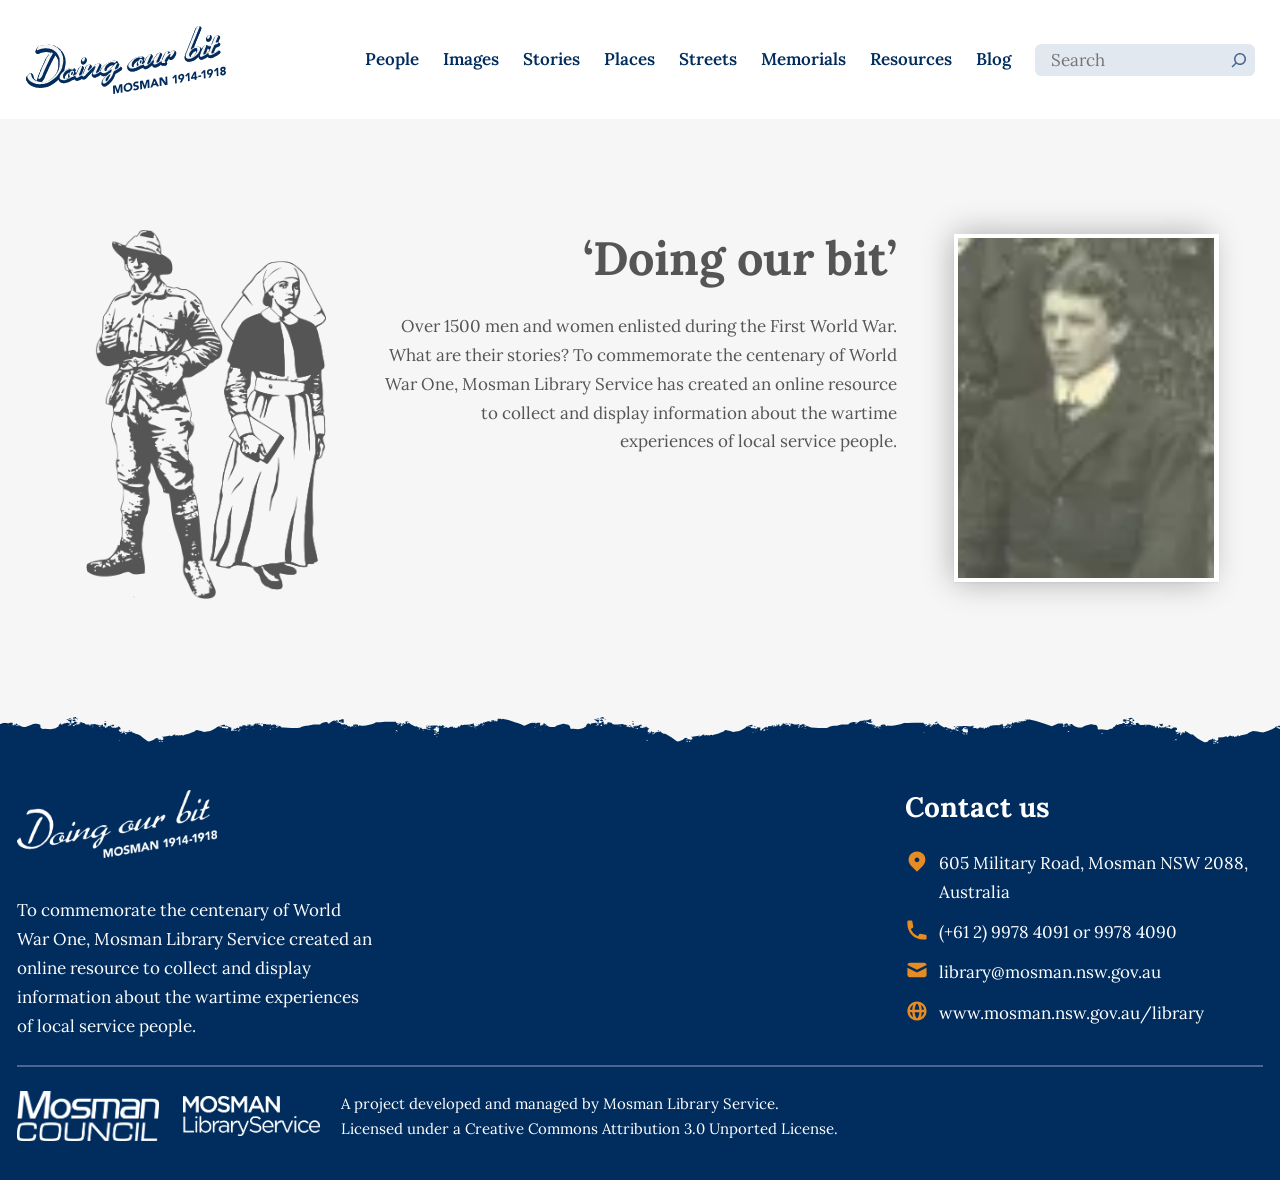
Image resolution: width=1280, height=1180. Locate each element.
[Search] (1239, 60)
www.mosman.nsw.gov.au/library (1071, 1013)
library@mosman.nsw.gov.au (1050, 972)
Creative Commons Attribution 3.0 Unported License (649, 1128)
